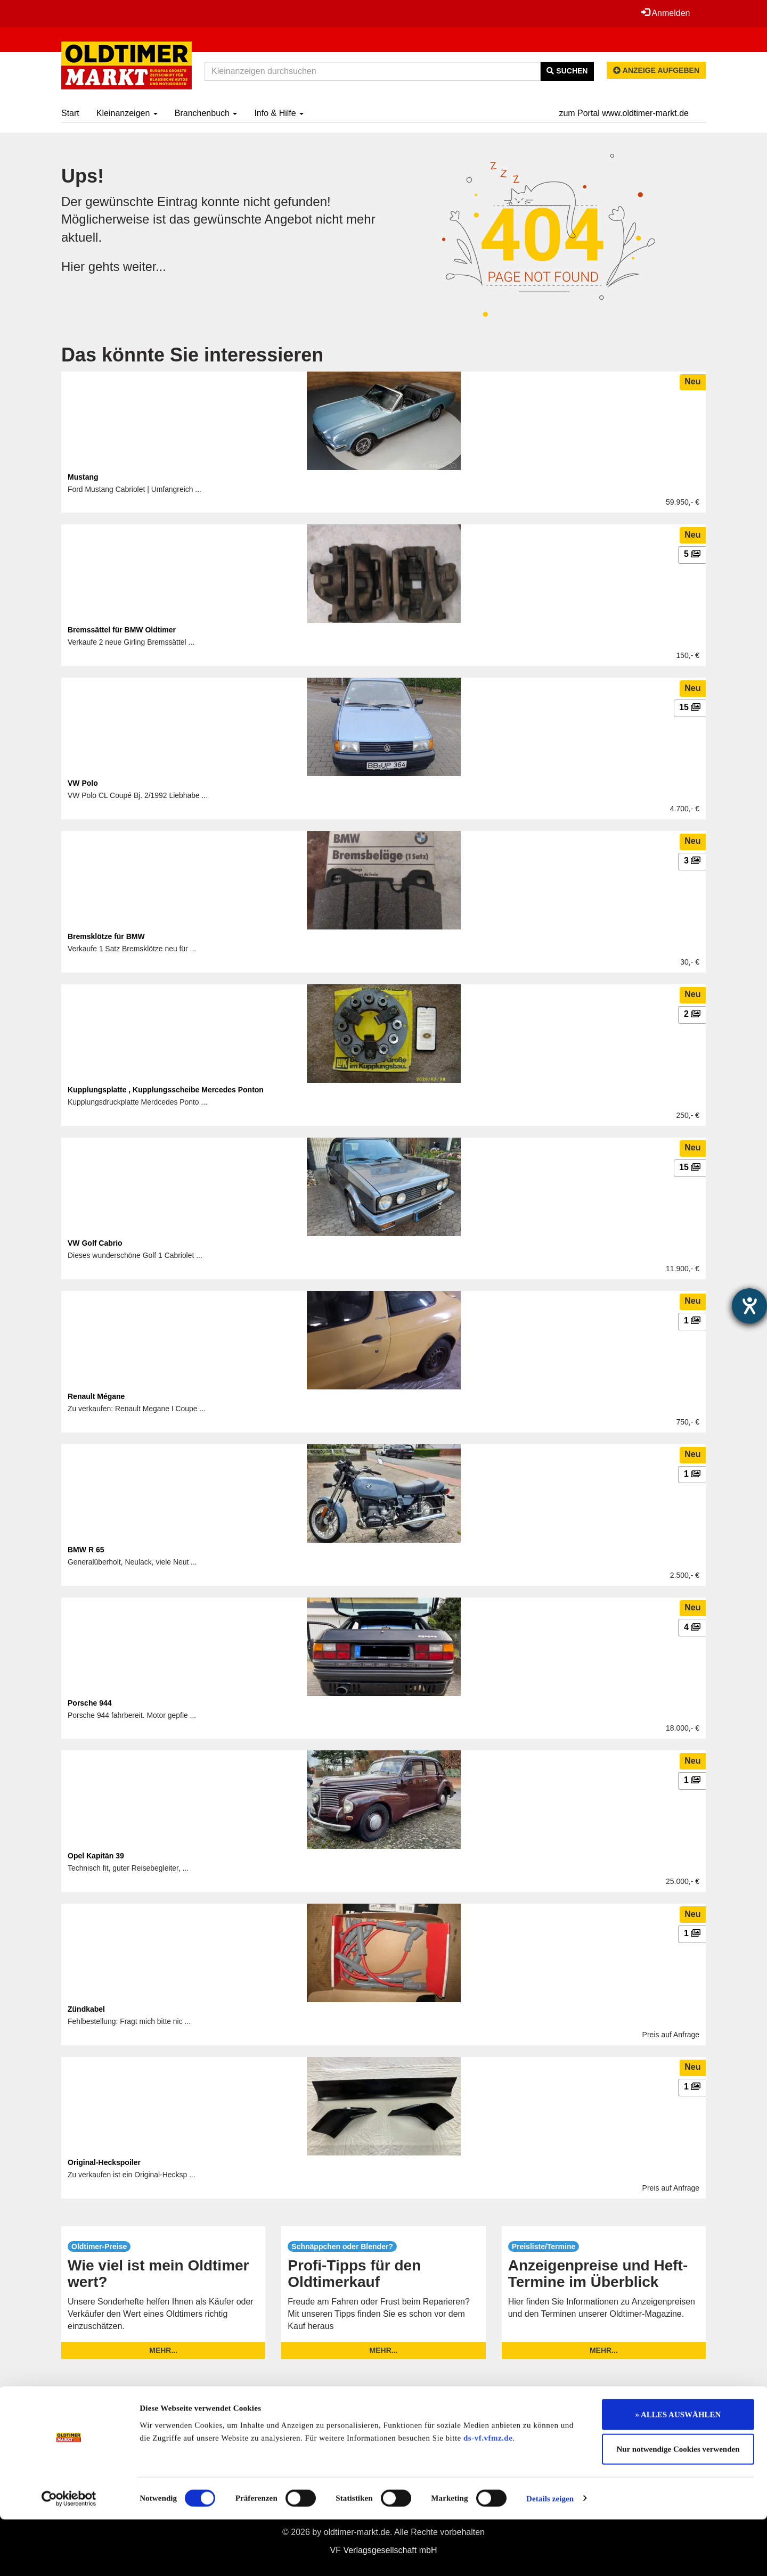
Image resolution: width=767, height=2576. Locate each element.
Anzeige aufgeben (656, 70)
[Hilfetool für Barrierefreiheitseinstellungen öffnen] (749, 1305)
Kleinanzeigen (127, 113)
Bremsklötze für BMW (106, 936)
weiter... (145, 266)
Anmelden (665, 13)
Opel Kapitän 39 (96, 1855)
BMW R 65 (86, 1549)
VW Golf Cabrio (95, 1243)
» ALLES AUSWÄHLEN (678, 2471)
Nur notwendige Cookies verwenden (678, 2506)
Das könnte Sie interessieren (192, 355)
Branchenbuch (206, 113)
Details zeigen (550, 2555)
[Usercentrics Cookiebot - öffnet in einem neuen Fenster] (69, 2555)
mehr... (163, 2350)
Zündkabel (86, 2009)
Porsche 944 (90, 1703)
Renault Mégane (96, 1396)
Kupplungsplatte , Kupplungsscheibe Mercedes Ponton (166, 1089)
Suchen (567, 71)
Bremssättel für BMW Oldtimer (122, 630)
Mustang (83, 477)
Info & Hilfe (279, 113)
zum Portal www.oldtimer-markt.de (624, 113)
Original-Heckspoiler (104, 2162)
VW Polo (83, 783)
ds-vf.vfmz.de (487, 2494)
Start (70, 113)
